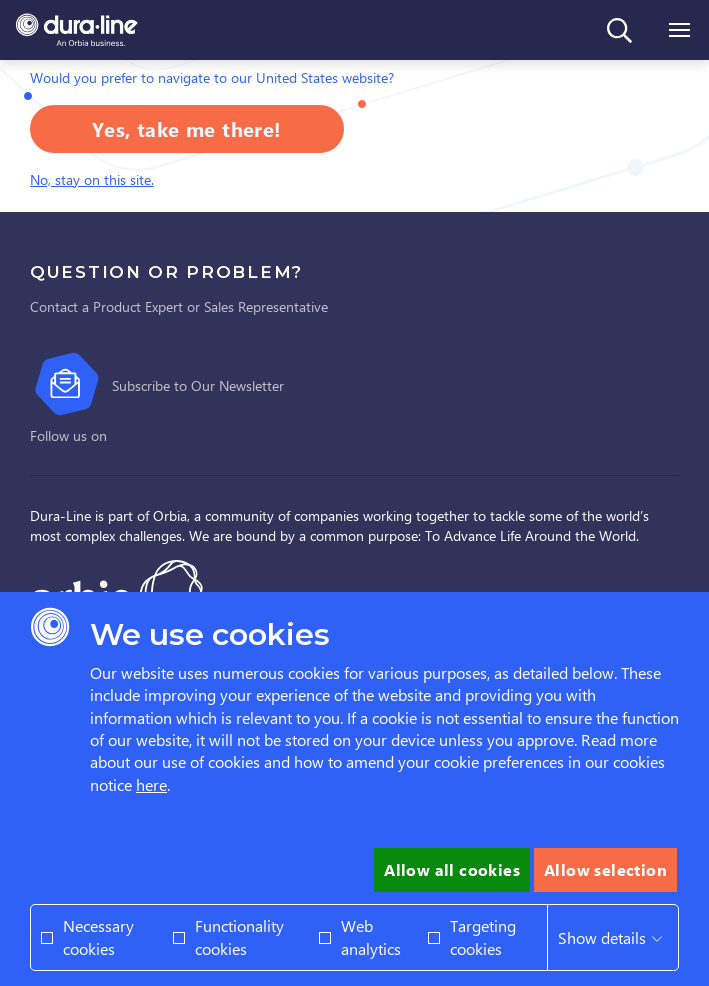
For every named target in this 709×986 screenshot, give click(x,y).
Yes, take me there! (187, 128)
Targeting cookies (483, 936)
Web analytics (371, 936)
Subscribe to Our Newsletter (198, 385)
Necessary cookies (98, 936)
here (151, 784)
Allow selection (605, 869)
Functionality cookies (239, 936)
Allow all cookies (452, 869)
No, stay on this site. (92, 179)
